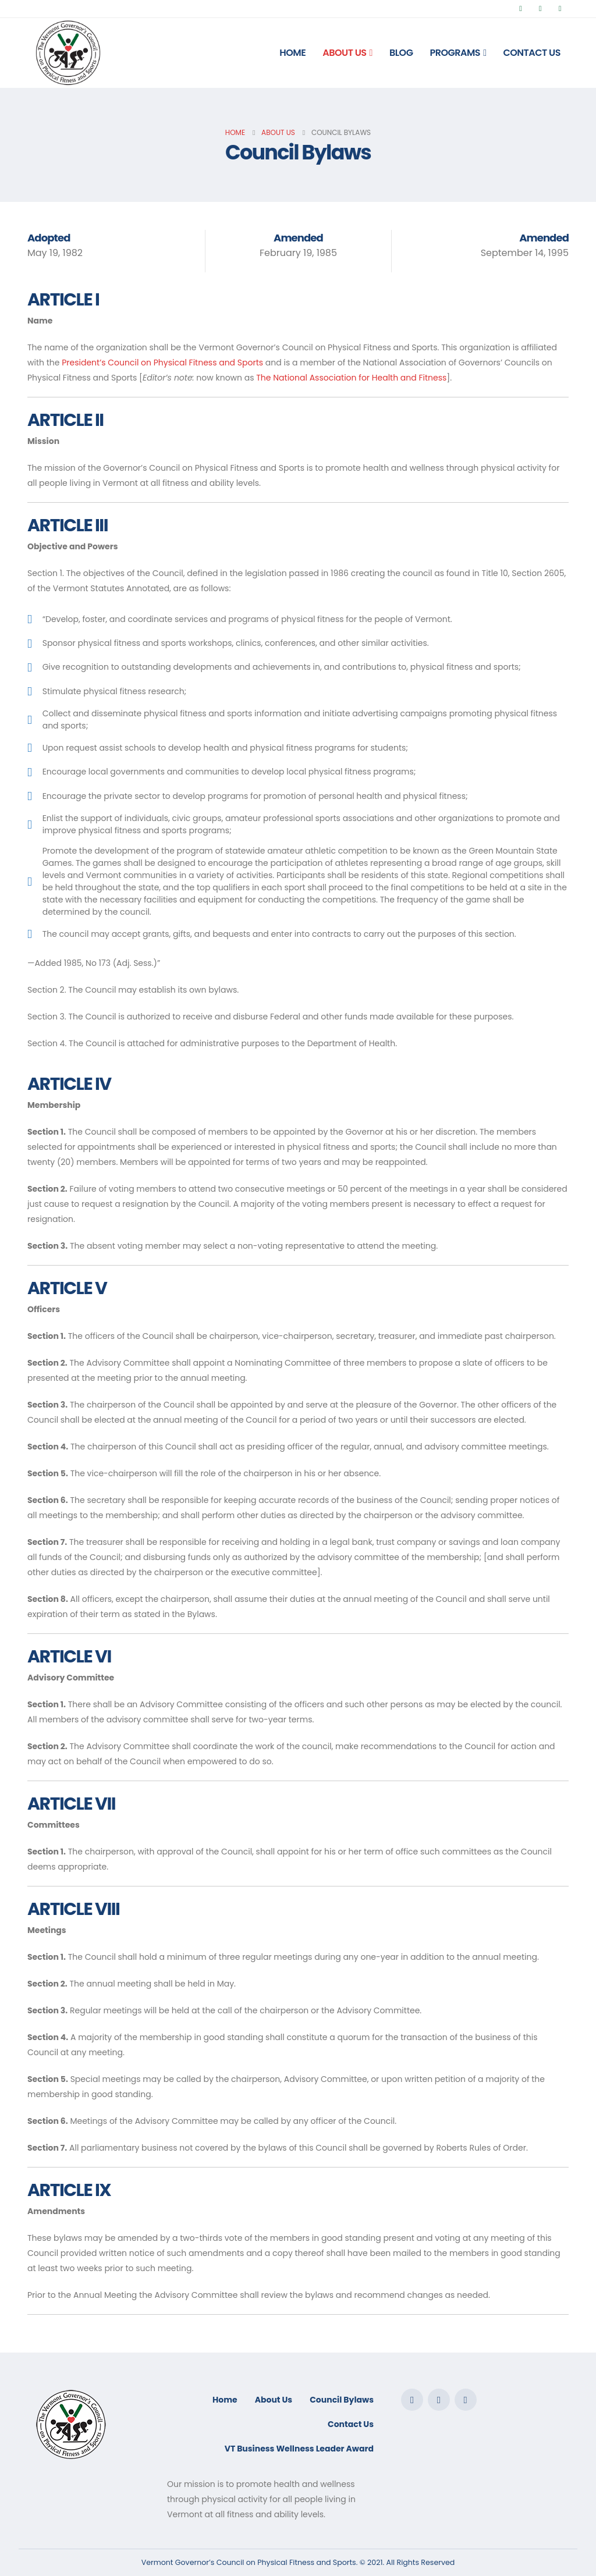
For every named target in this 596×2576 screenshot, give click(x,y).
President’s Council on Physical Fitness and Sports (162, 362)
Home (292, 52)
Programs (455, 52)
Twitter (439, 2400)
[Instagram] (560, 9)
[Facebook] (521, 9)
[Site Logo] (68, 53)
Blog (401, 52)
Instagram (466, 2400)
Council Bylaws (342, 2400)
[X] (540, 9)
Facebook (412, 2400)
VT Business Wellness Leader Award (299, 2448)
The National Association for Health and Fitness (351, 377)
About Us (344, 52)
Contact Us (531, 52)
